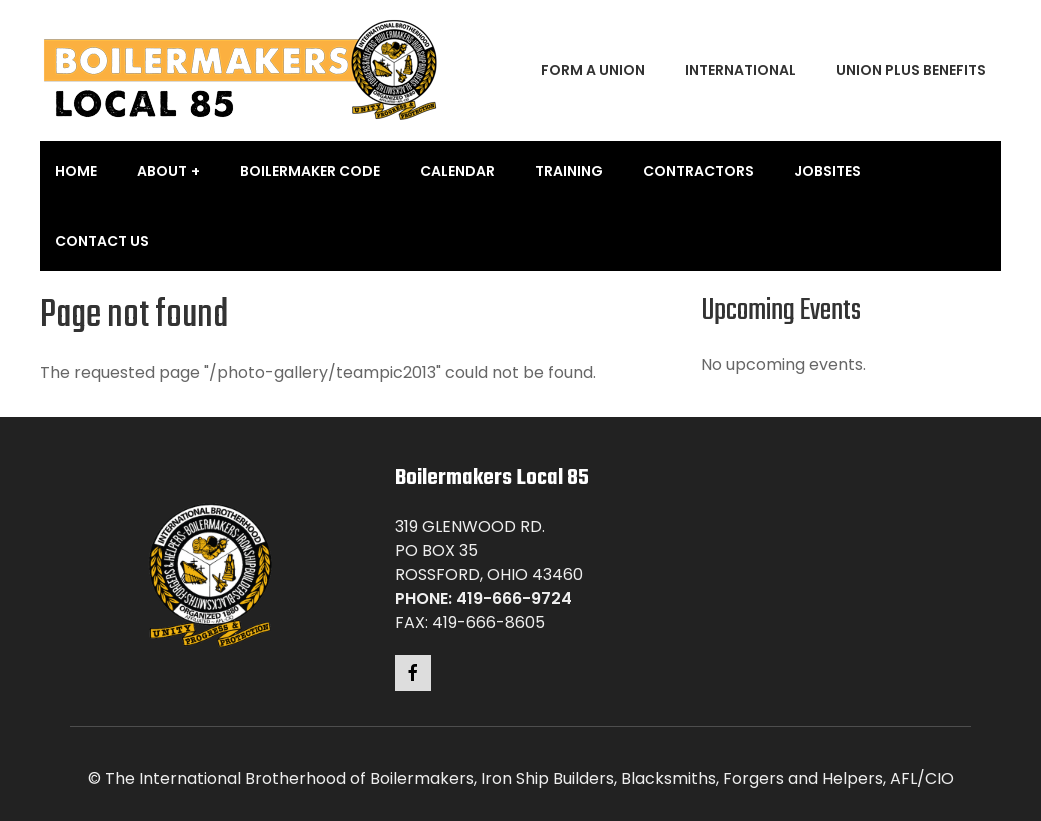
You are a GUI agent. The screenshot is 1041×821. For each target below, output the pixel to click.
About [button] (162, 171)
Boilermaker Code (310, 171)
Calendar (457, 171)
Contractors (698, 171)
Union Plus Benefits (911, 70)
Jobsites (827, 171)
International (740, 70)
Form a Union (593, 70)
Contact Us (102, 241)
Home (76, 171)
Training (569, 171)
